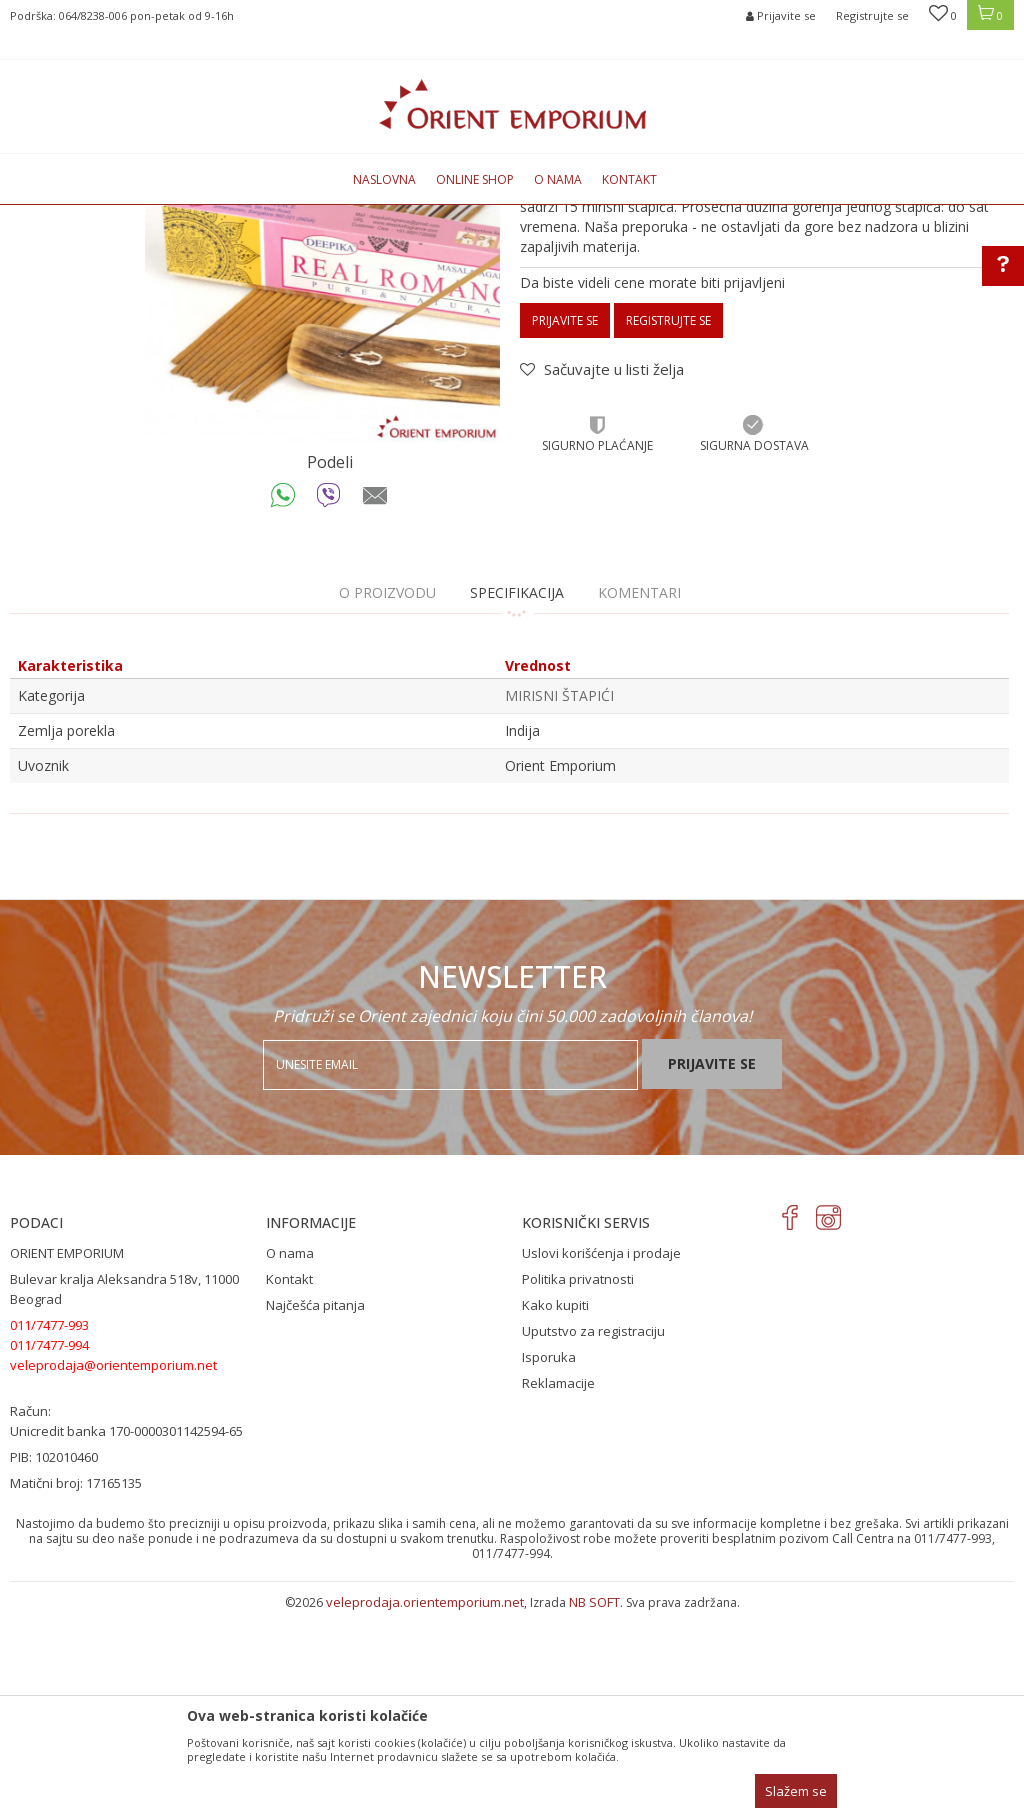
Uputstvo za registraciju (593, 1536)
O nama (290, 1458)
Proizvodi (222, 216)
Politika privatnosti (578, 1484)
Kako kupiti (555, 1510)
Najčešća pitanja (315, 1510)
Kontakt (289, 1484)
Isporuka (549, 1562)
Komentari (639, 797)
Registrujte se (872, 15)
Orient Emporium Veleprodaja (95, 216)
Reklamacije (558, 1588)
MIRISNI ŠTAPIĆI (306, 216)
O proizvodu (387, 797)
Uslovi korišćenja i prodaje (601, 1458)
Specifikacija (517, 797)
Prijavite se (565, 525)
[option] (322, 469)
